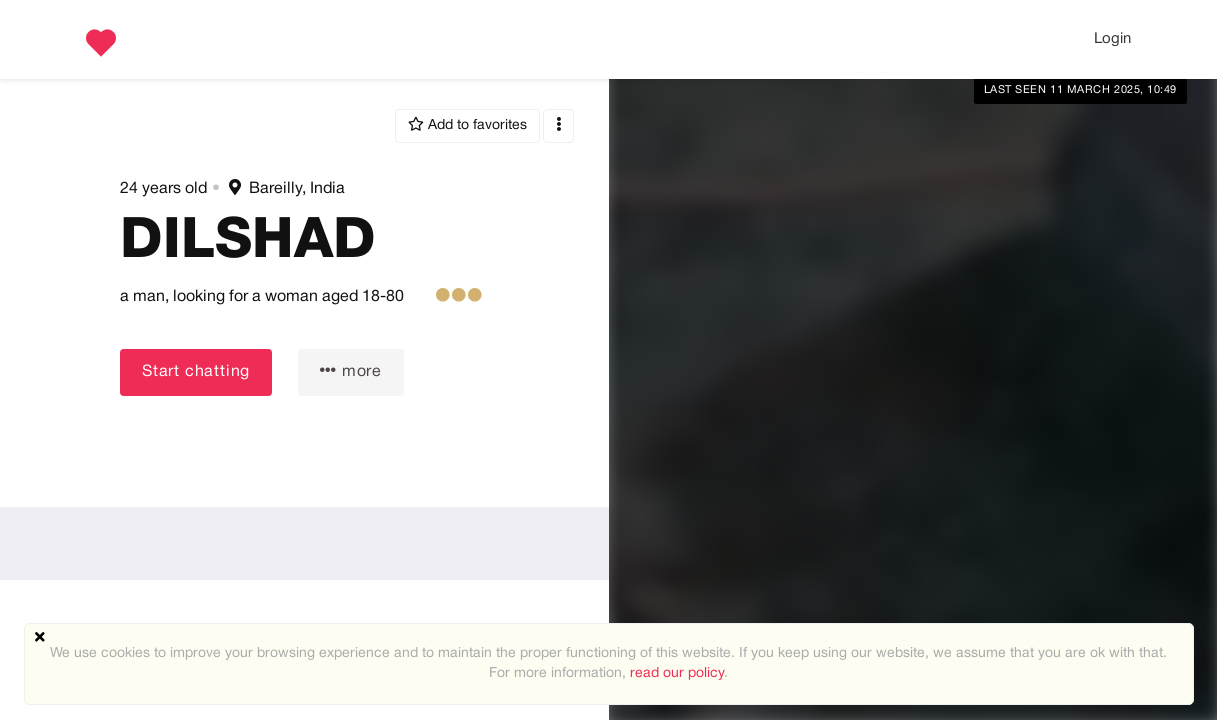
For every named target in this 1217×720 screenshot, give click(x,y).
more (351, 370)
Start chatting (196, 372)
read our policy (677, 673)
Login (1112, 39)
